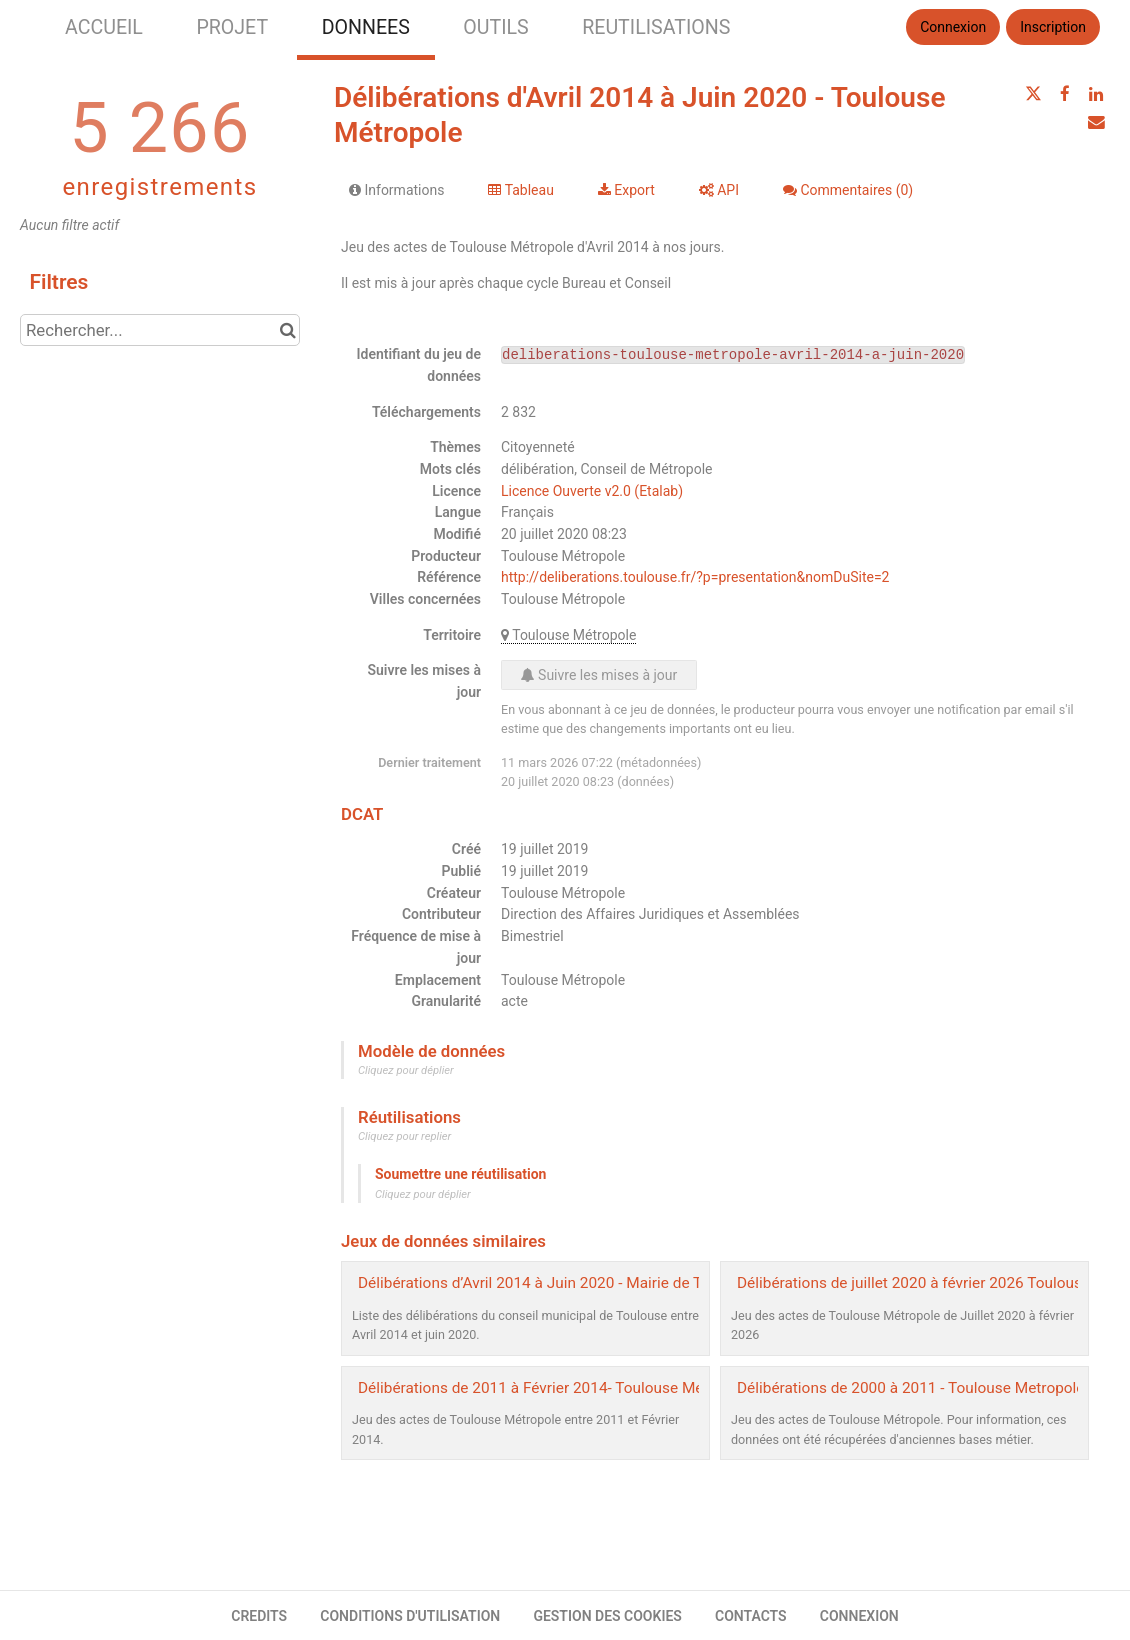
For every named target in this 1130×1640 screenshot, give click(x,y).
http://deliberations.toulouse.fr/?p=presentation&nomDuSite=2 (695, 577)
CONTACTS (751, 1616)
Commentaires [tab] (848, 190)
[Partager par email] (1096, 122)
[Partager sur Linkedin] (1096, 94)
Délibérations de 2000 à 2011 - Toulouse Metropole (911, 1388)
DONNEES (366, 27)
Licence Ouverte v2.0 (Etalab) (592, 491)
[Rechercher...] (160, 330)
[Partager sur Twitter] (1033, 94)
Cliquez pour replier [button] (404, 1136)
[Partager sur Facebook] (1065, 94)
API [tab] (719, 190)
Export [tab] (626, 190)
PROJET (232, 27)
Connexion (953, 27)
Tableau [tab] (520, 190)
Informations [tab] (396, 190)
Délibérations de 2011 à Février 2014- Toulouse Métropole (555, 1388)
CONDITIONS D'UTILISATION (410, 1616)
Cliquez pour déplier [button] (406, 1070)
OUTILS (495, 27)
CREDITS (259, 1616)
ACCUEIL (104, 27)
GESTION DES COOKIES (607, 1616)
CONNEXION (859, 1616)
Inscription (1053, 27)
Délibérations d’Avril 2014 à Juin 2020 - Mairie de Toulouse (557, 1283)
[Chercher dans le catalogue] (287, 330)
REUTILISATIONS (656, 27)
